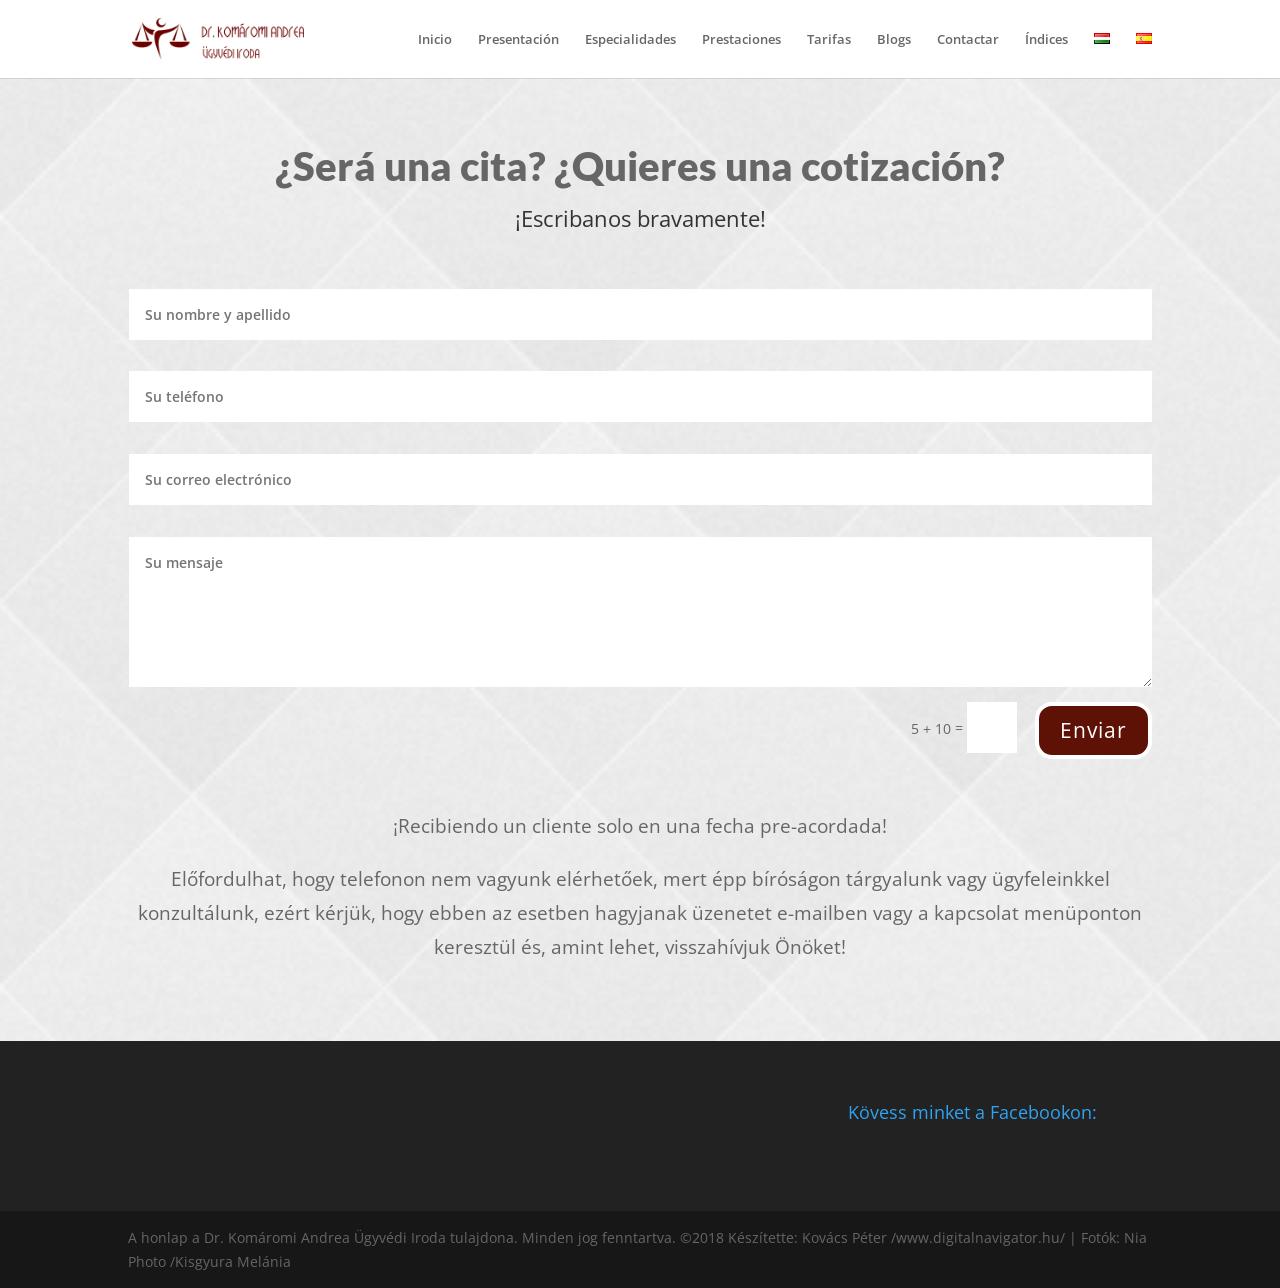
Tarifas (829, 40)
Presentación (518, 40)
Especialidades (630, 40)
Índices (1046, 40)
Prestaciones (741, 40)
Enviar (1093, 730)
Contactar (968, 40)
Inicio (435, 40)
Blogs (894, 40)
